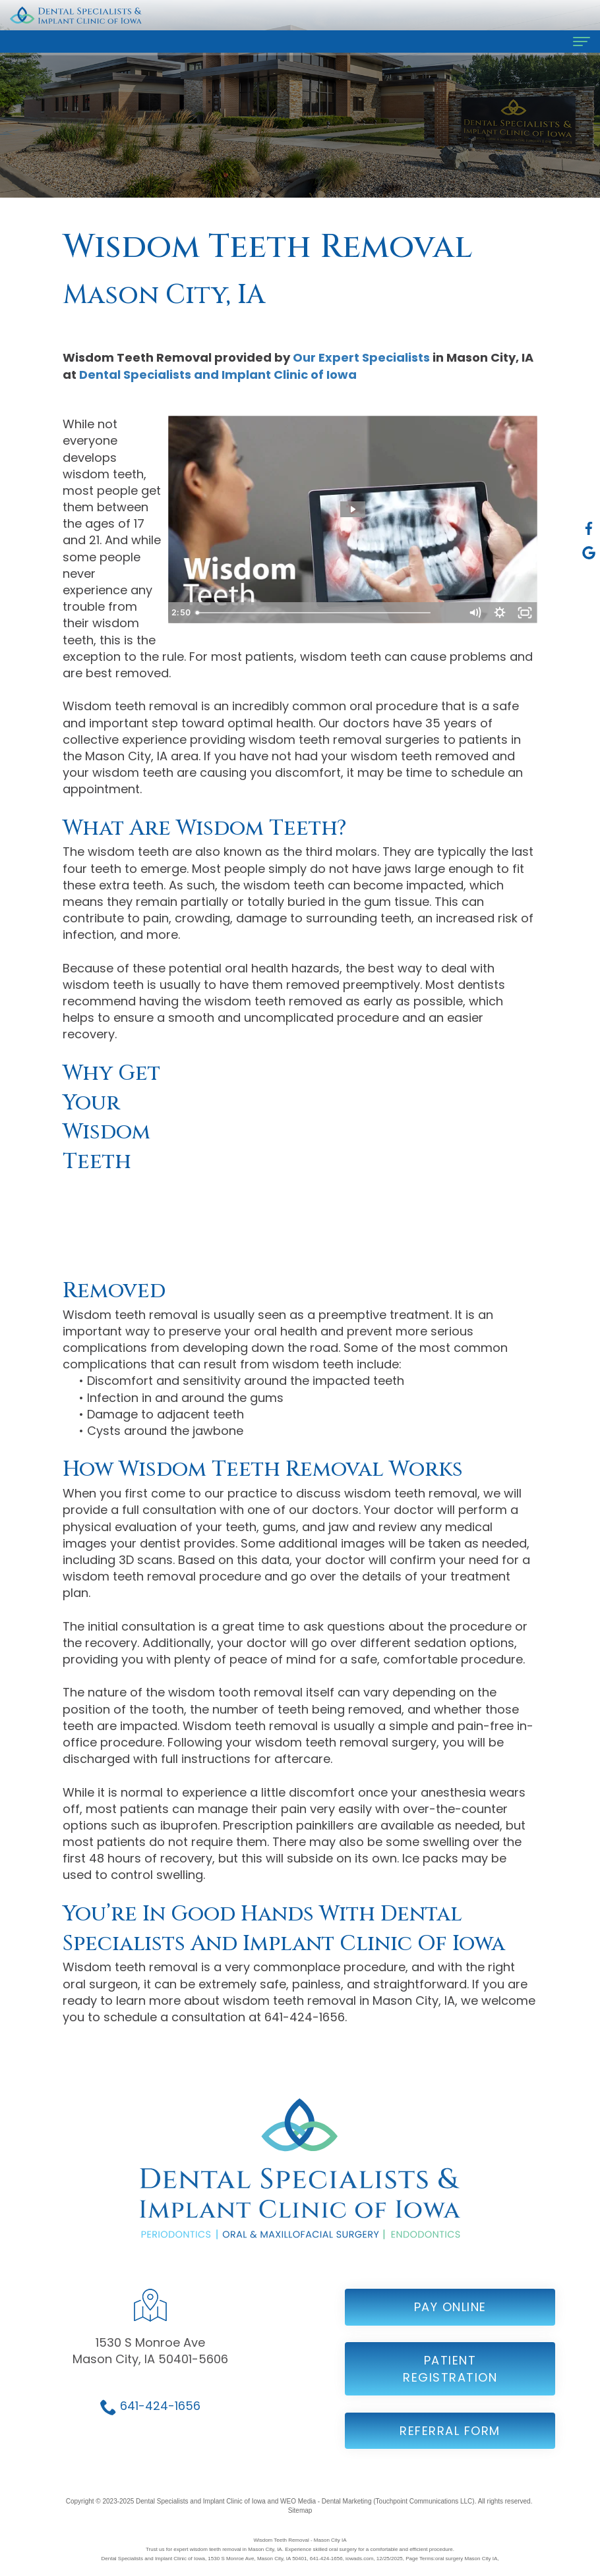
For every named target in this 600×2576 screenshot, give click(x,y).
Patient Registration (450, 2383)
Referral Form (450, 2444)
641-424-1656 (160, 2420)
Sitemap (300, 2510)
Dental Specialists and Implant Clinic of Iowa (218, 374)
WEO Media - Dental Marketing (325, 2501)
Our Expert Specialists (361, 357)
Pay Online (450, 2321)
